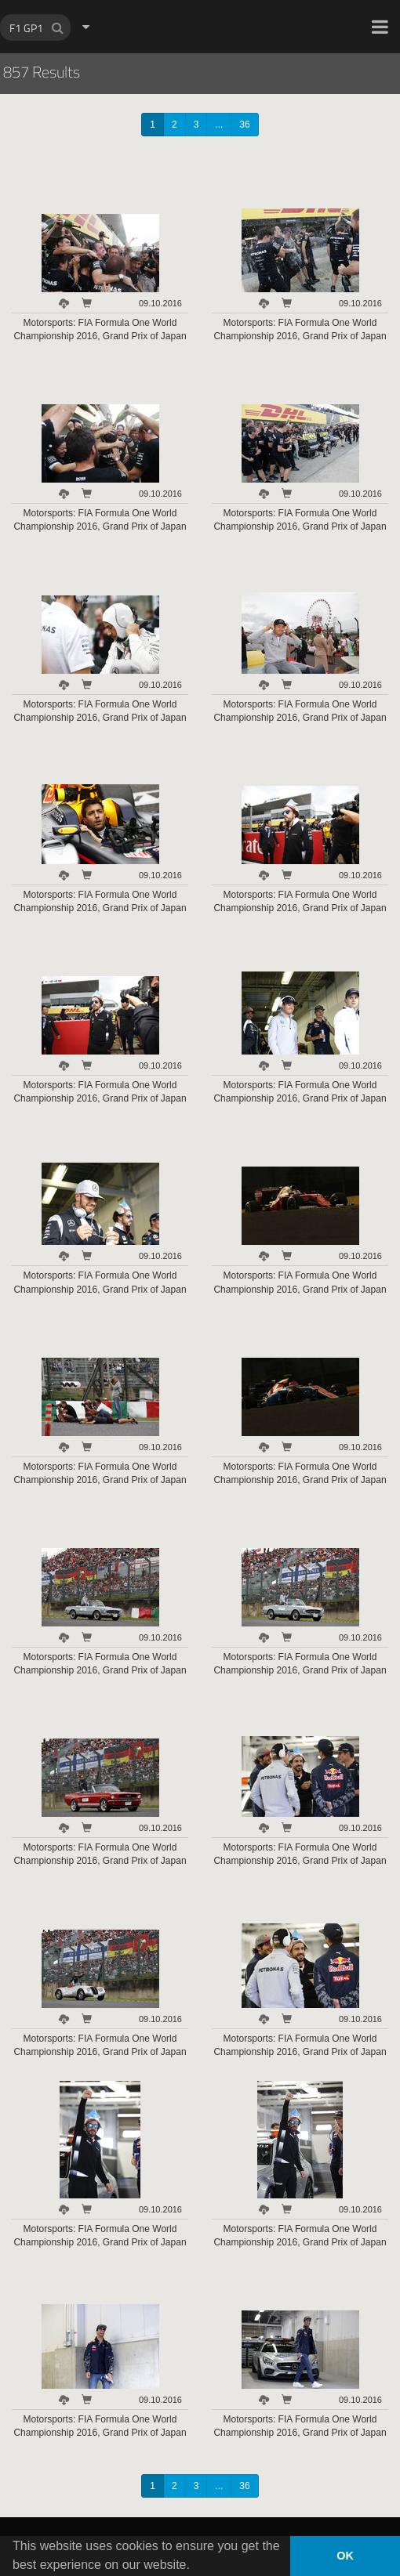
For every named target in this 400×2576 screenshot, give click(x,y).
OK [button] (345, 2555)
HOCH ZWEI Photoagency (174, 0)
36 (244, 124)
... (219, 124)
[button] (380, 26)
